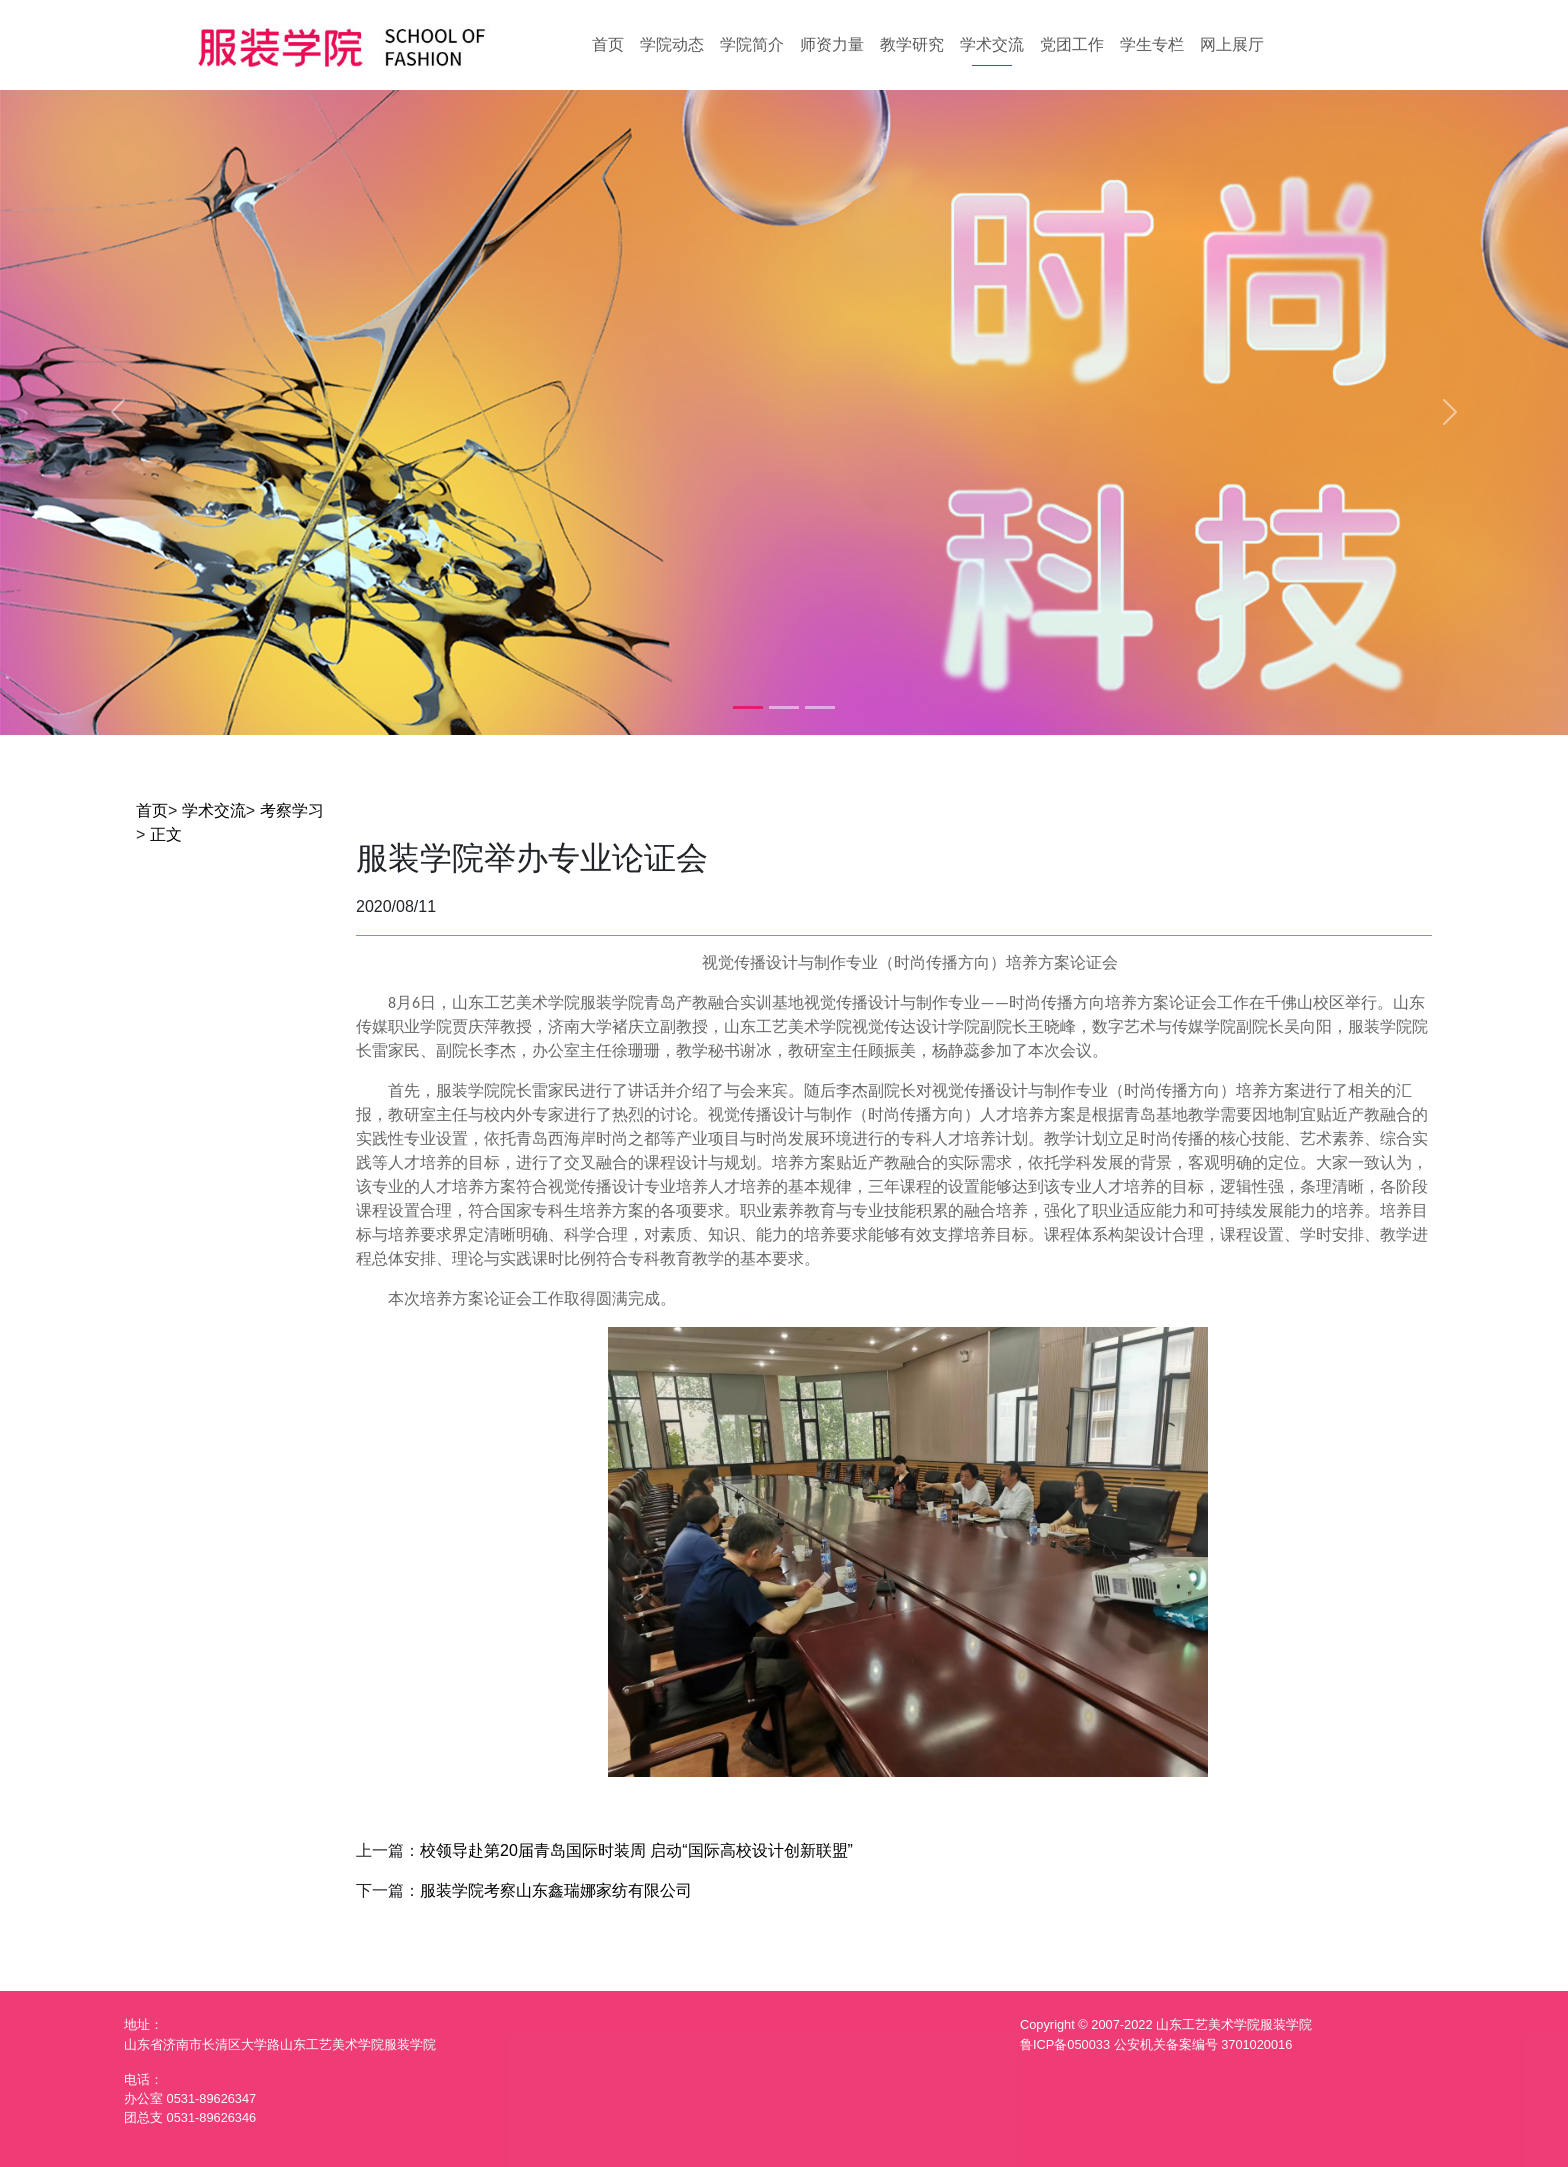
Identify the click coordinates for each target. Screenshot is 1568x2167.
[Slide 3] (820, 707)
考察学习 (292, 810)
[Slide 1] (748, 707)
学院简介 (752, 44)
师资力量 (832, 44)
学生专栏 (1152, 44)
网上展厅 (1232, 44)
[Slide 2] (784, 707)
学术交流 (992, 44)
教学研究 (912, 44)
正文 (166, 834)
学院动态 (672, 44)
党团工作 (1072, 44)
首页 (608, 44)
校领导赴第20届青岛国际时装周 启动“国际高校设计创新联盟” (636, 1850)
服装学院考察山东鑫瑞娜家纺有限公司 (556, 1890)
